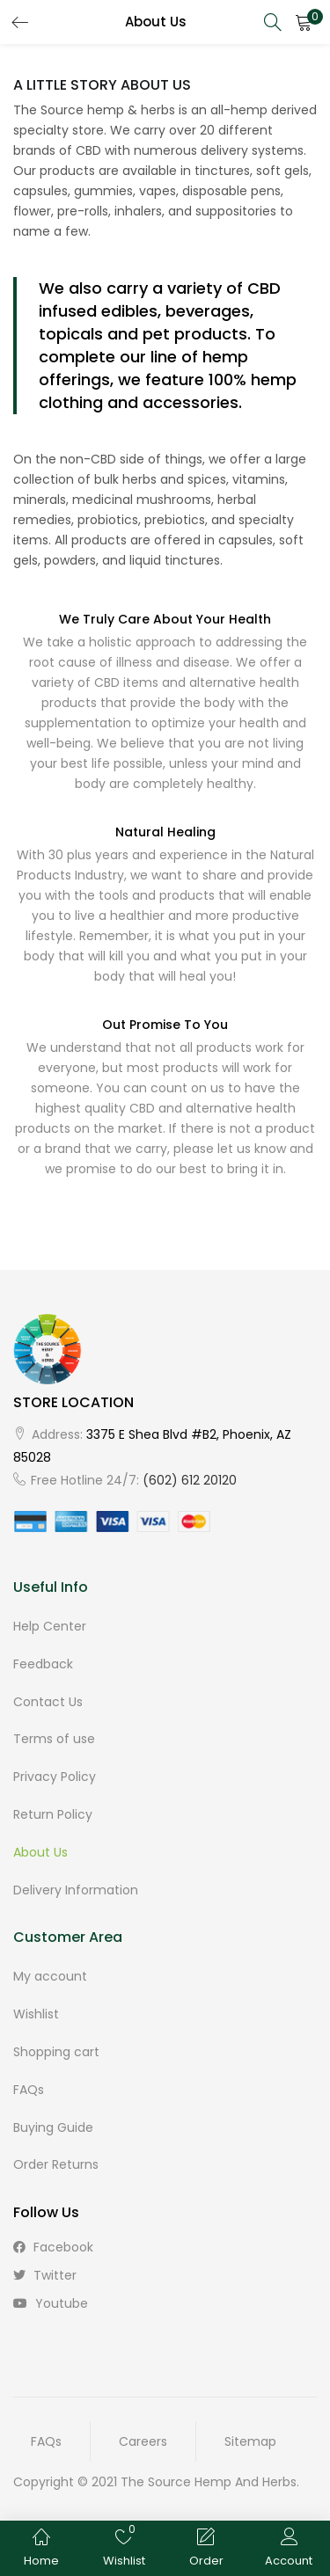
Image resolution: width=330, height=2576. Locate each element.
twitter (45, 2275)
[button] (303, 22)
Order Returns (56, 2164)
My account (50, 1976)
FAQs (28, 2089)
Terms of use (54, 1739)
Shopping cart (56, 2052)
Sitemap (250, 2441)
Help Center (49, 1626)
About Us (40, 1852)
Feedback (43, 1664)
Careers (143, 2441)
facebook (53, 2247)
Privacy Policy (54, 1776)
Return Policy (52, 1814)
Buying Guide (53, 2127)
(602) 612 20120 (190, 1480)
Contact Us (48, 1702)
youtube (50, 2303)
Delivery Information (75, 1890)
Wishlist (36, 2014)
